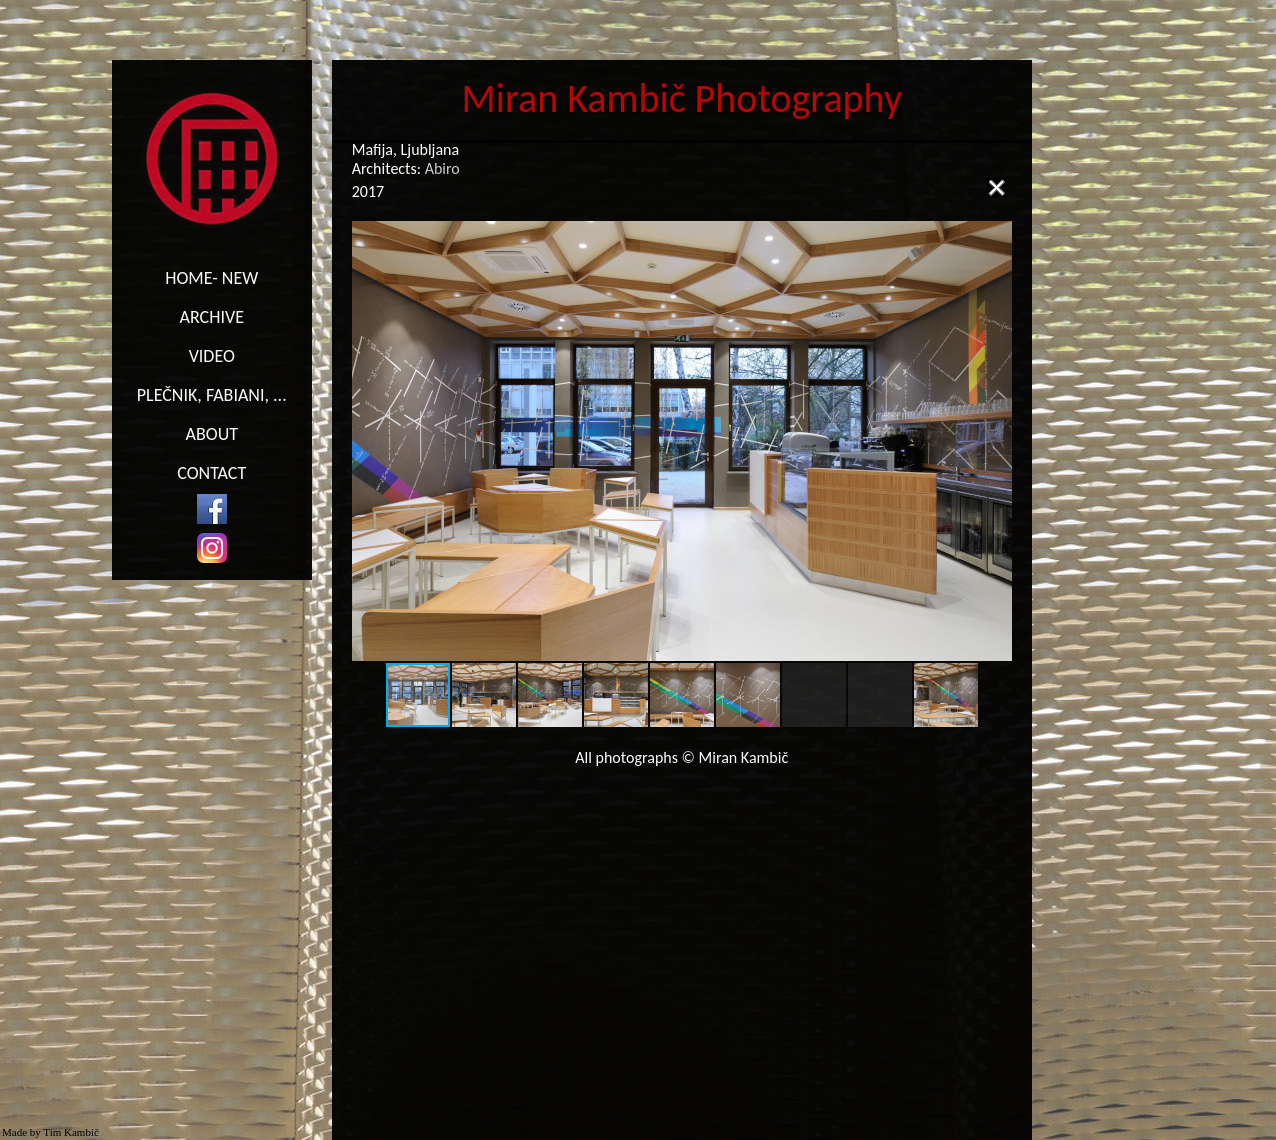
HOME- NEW (211, 278)
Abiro (442, 168)
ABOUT (212, 434)
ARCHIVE (212, 317)
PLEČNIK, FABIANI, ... (212, 395)
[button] (994, 441)
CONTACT (211, 473)
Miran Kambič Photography (682, 98)
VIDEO (212, 356)
